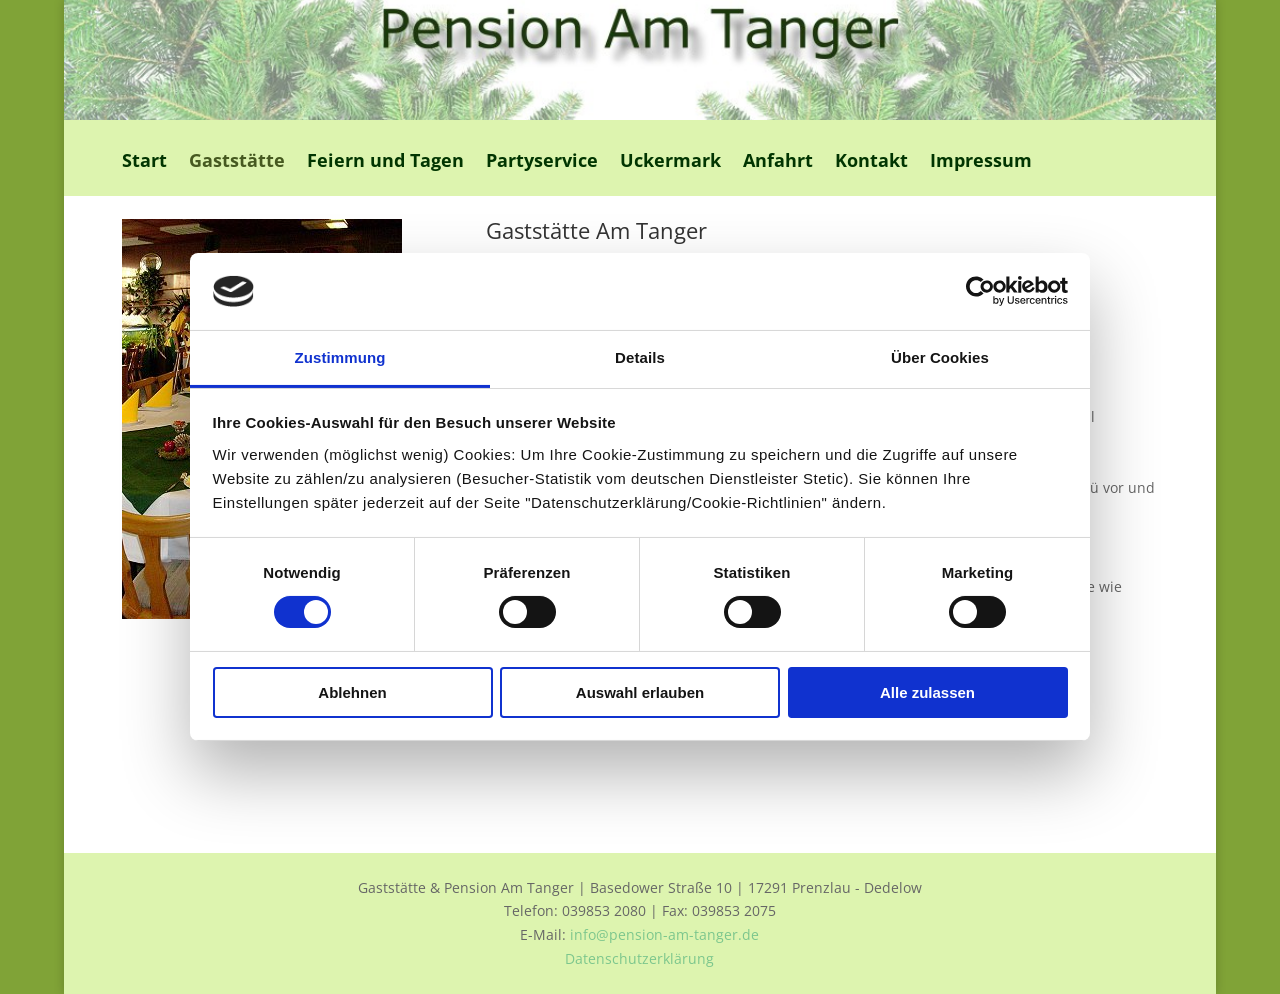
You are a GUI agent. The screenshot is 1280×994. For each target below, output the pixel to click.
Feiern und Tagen (385, 162)
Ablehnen (352, 692)
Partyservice (542, 162)
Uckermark (670, 162)
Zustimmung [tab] (340, 357)
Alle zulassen (927, 692)
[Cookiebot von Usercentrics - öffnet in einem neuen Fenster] (980, 291)
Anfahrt (778, 162)
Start (144, 162)
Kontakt (871, 162)
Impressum (981, 162)
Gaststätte (237, 162)
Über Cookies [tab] (940, 357)
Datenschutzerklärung (639, 958)
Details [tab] (640, 357)
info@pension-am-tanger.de (664, 934)
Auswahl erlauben (640, 692)
